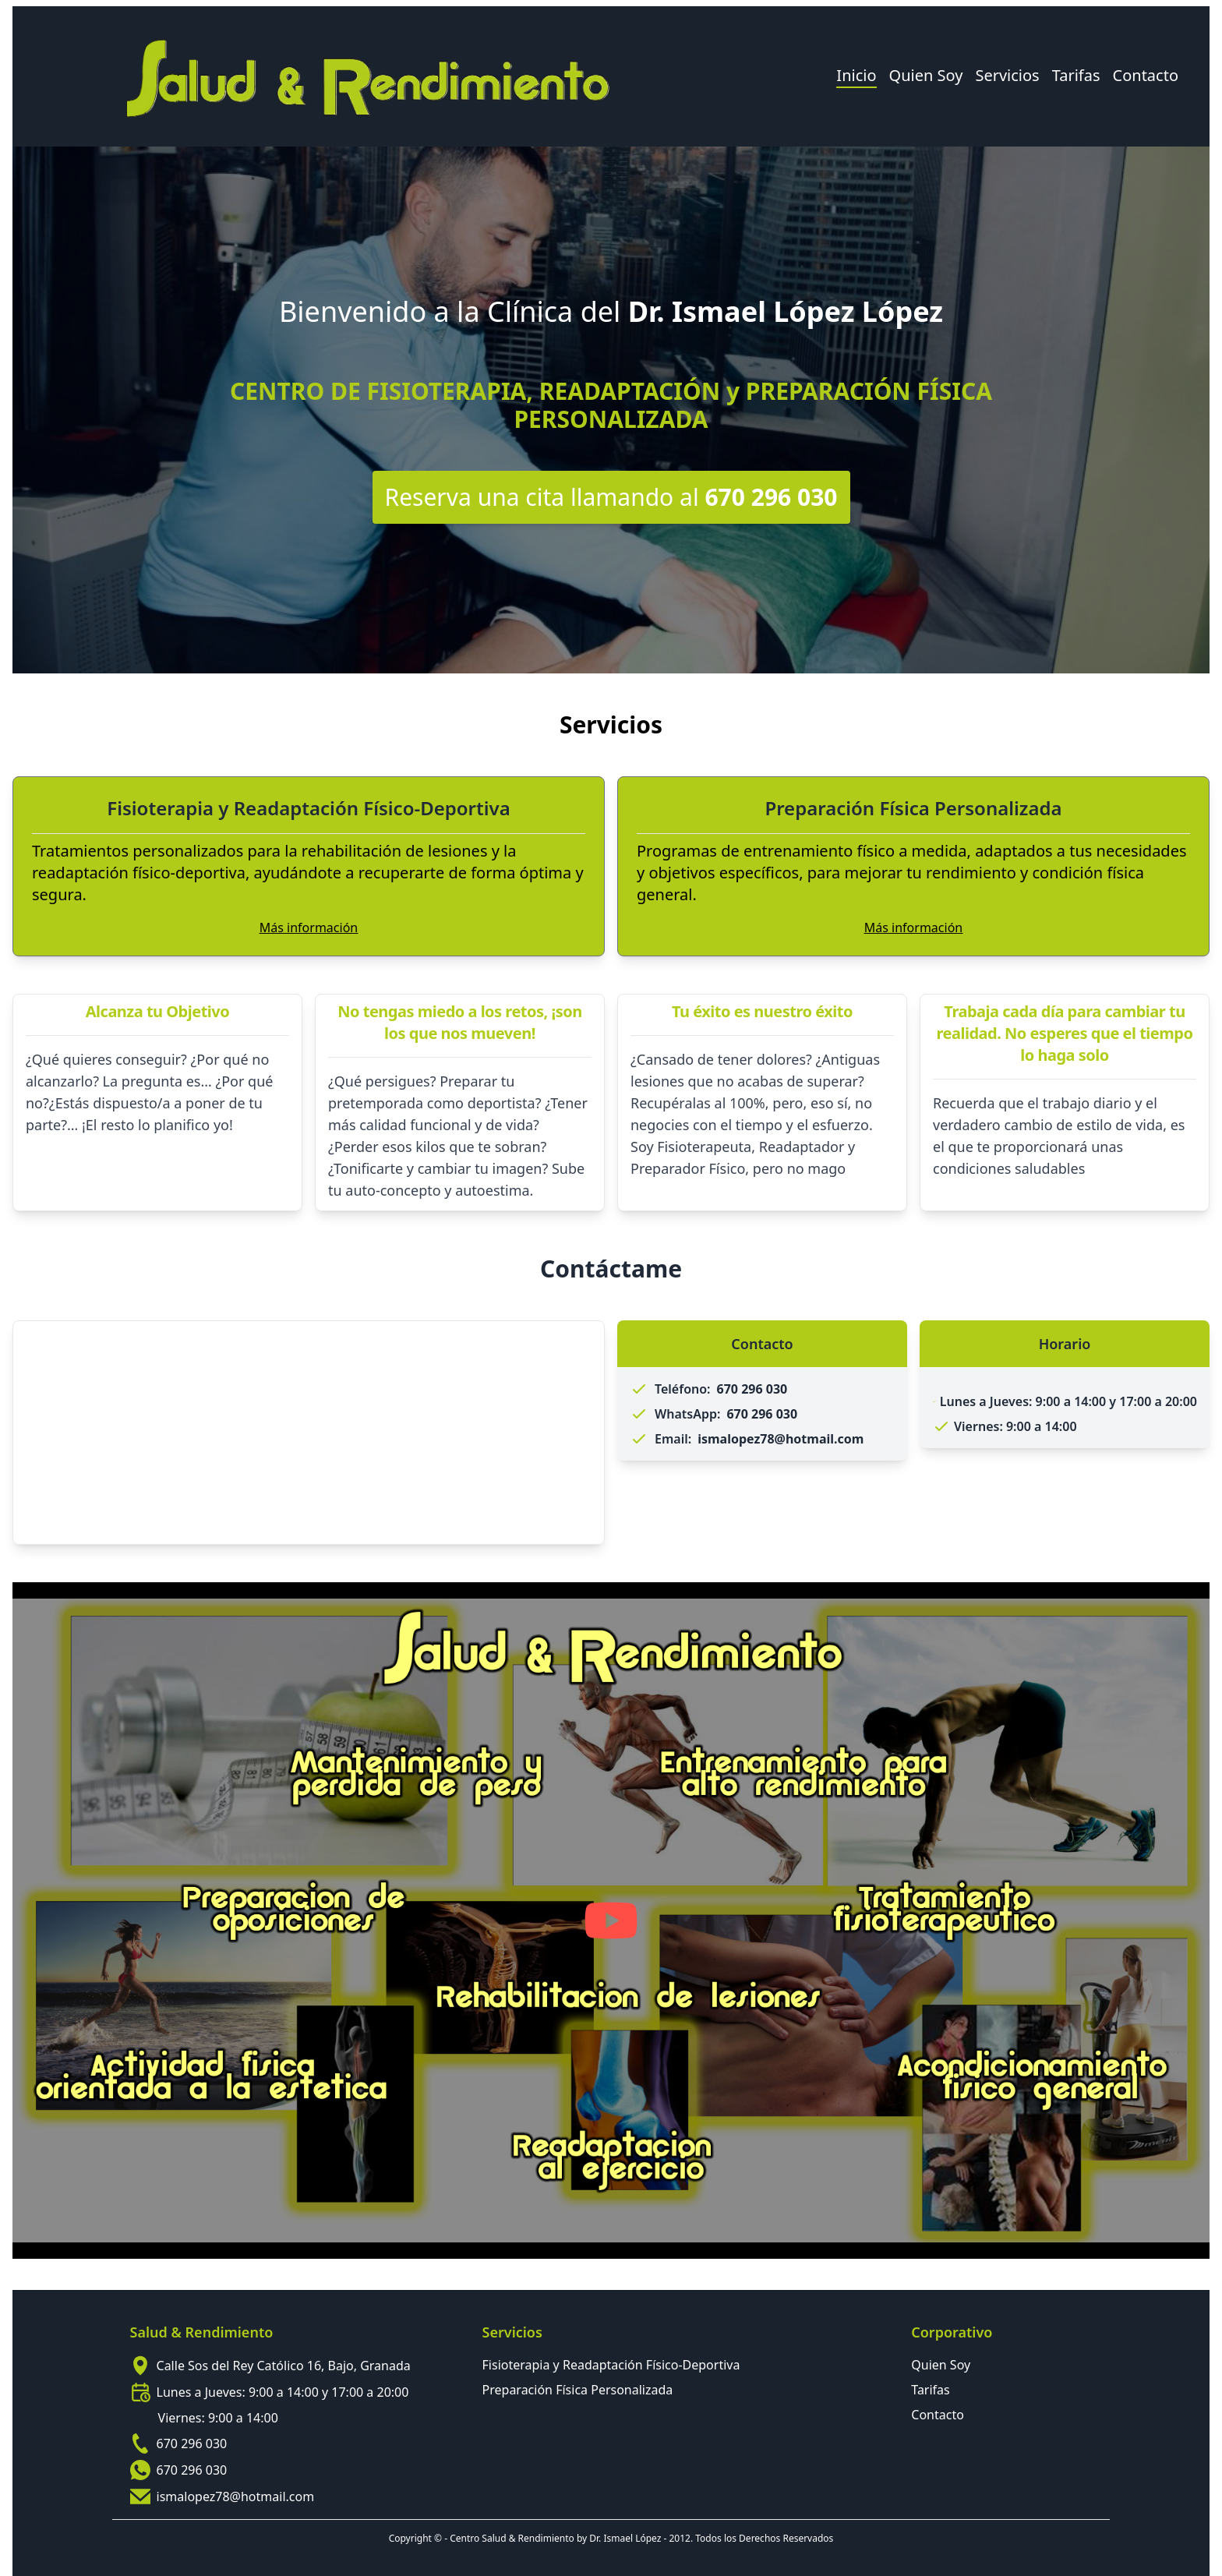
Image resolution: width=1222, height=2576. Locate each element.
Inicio (856, 75)
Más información (309, 927)
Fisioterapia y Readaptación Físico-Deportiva (611, 2364)
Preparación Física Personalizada (577, 2389)
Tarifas (1076, 75)
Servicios (1007, 75)
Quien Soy (926, 75)
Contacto (1145, 75)
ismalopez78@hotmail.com (236, 2496)
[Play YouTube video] (611, 1920)
